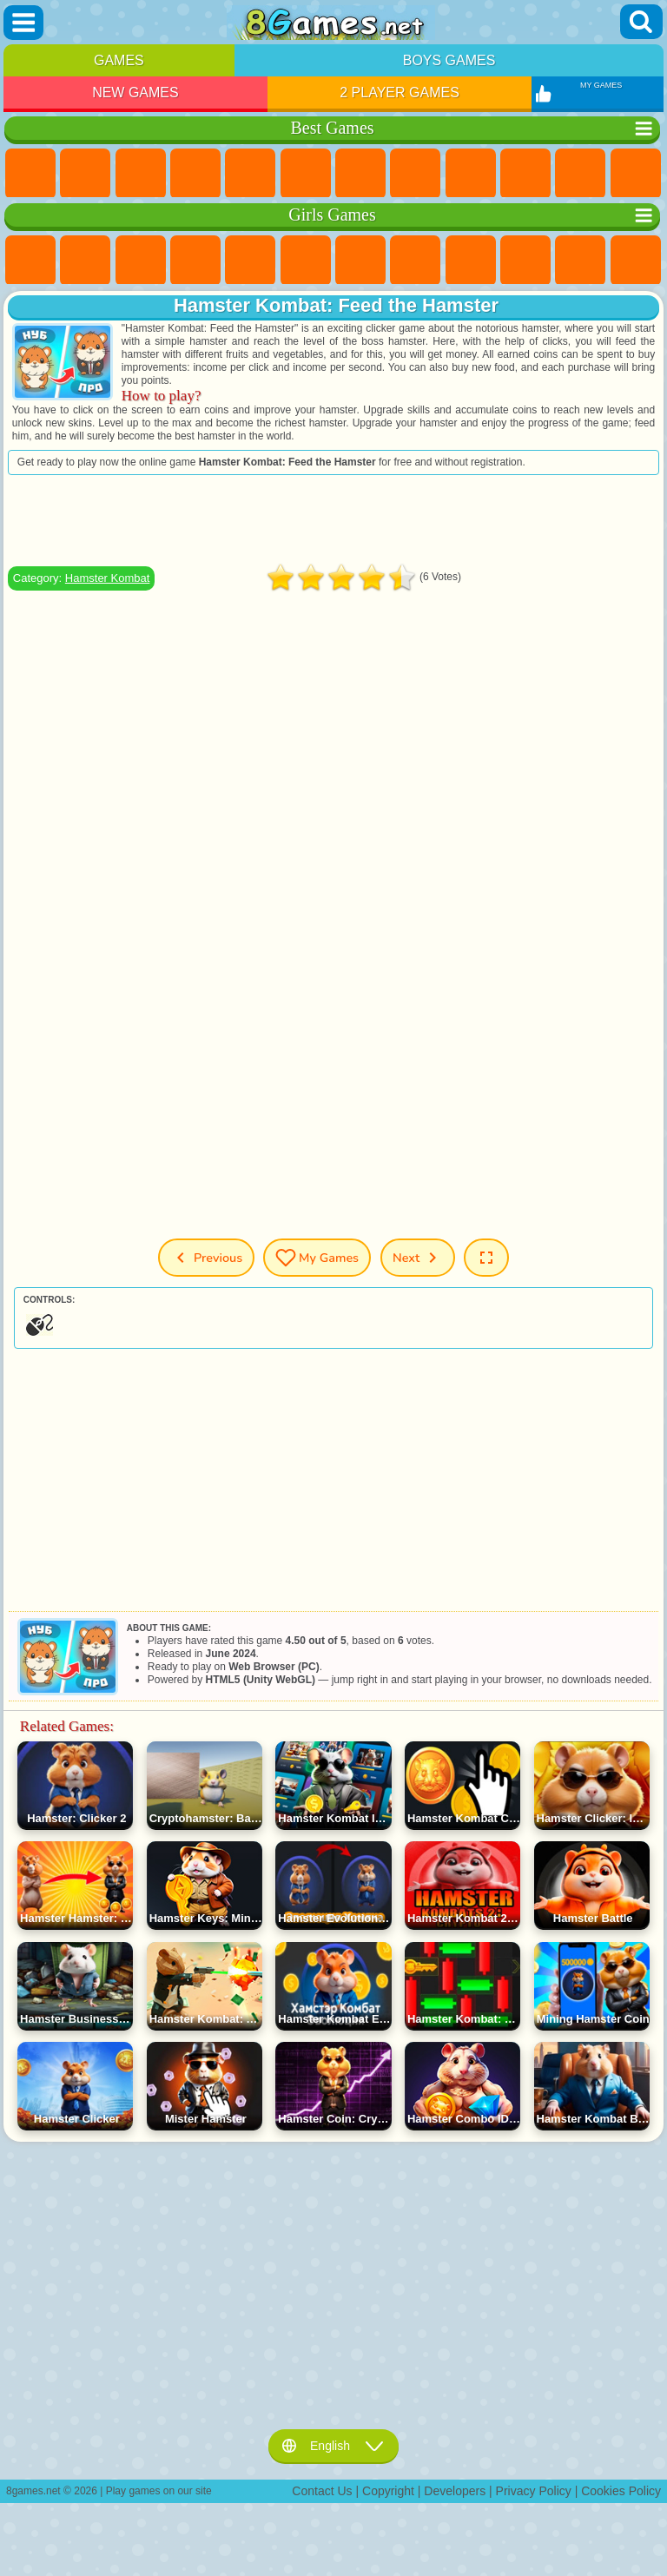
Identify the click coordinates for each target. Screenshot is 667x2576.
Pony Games (30, 260)
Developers (454, 2491)
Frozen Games (525, 260)
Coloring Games (415, 260)
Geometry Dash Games (415, 174)
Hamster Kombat (107, 578)
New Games (135, 92)
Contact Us (322, 2491)
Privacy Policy (533, 2491)
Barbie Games (195, 260)
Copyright (388, 2491)
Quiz (250, 260)
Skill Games (306, 174)
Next (418, 1257)
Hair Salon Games (636, 260)
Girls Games (85, 174)
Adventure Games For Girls (360, 260)
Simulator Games (141, 174)
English (333, 2445)
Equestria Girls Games (85, 260)
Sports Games (471, 174)
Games (119, 60)
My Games (317, 1257)
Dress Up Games (580, 260)
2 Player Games (399, 92)
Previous (206, 1257)
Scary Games (636, 174)
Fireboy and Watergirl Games (141, 260)
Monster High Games (306, 260)
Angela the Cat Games (471, 260)
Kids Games (195, 174)
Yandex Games (360, 174)
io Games (580, 174)
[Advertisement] (333, 520)
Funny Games (525, 174)
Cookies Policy (621, 2491)
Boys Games (449, 60)
